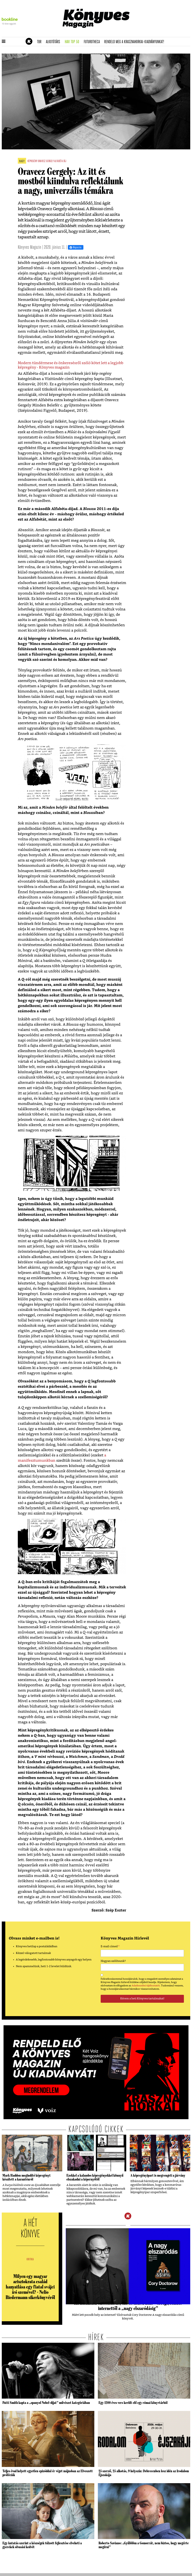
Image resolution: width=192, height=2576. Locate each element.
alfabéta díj (60, 161)
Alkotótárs (54, 41)
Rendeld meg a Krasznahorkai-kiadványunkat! (135, 41)
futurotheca (93, 41)
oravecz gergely (46, 161)
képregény (32, 161)
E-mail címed (110, 1947)
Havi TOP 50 (73, 41)
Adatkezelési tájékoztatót (146, 1985)
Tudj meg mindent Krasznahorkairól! (146, 32)
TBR (40, 41)
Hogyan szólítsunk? (113, 1961)
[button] (3, 41)
